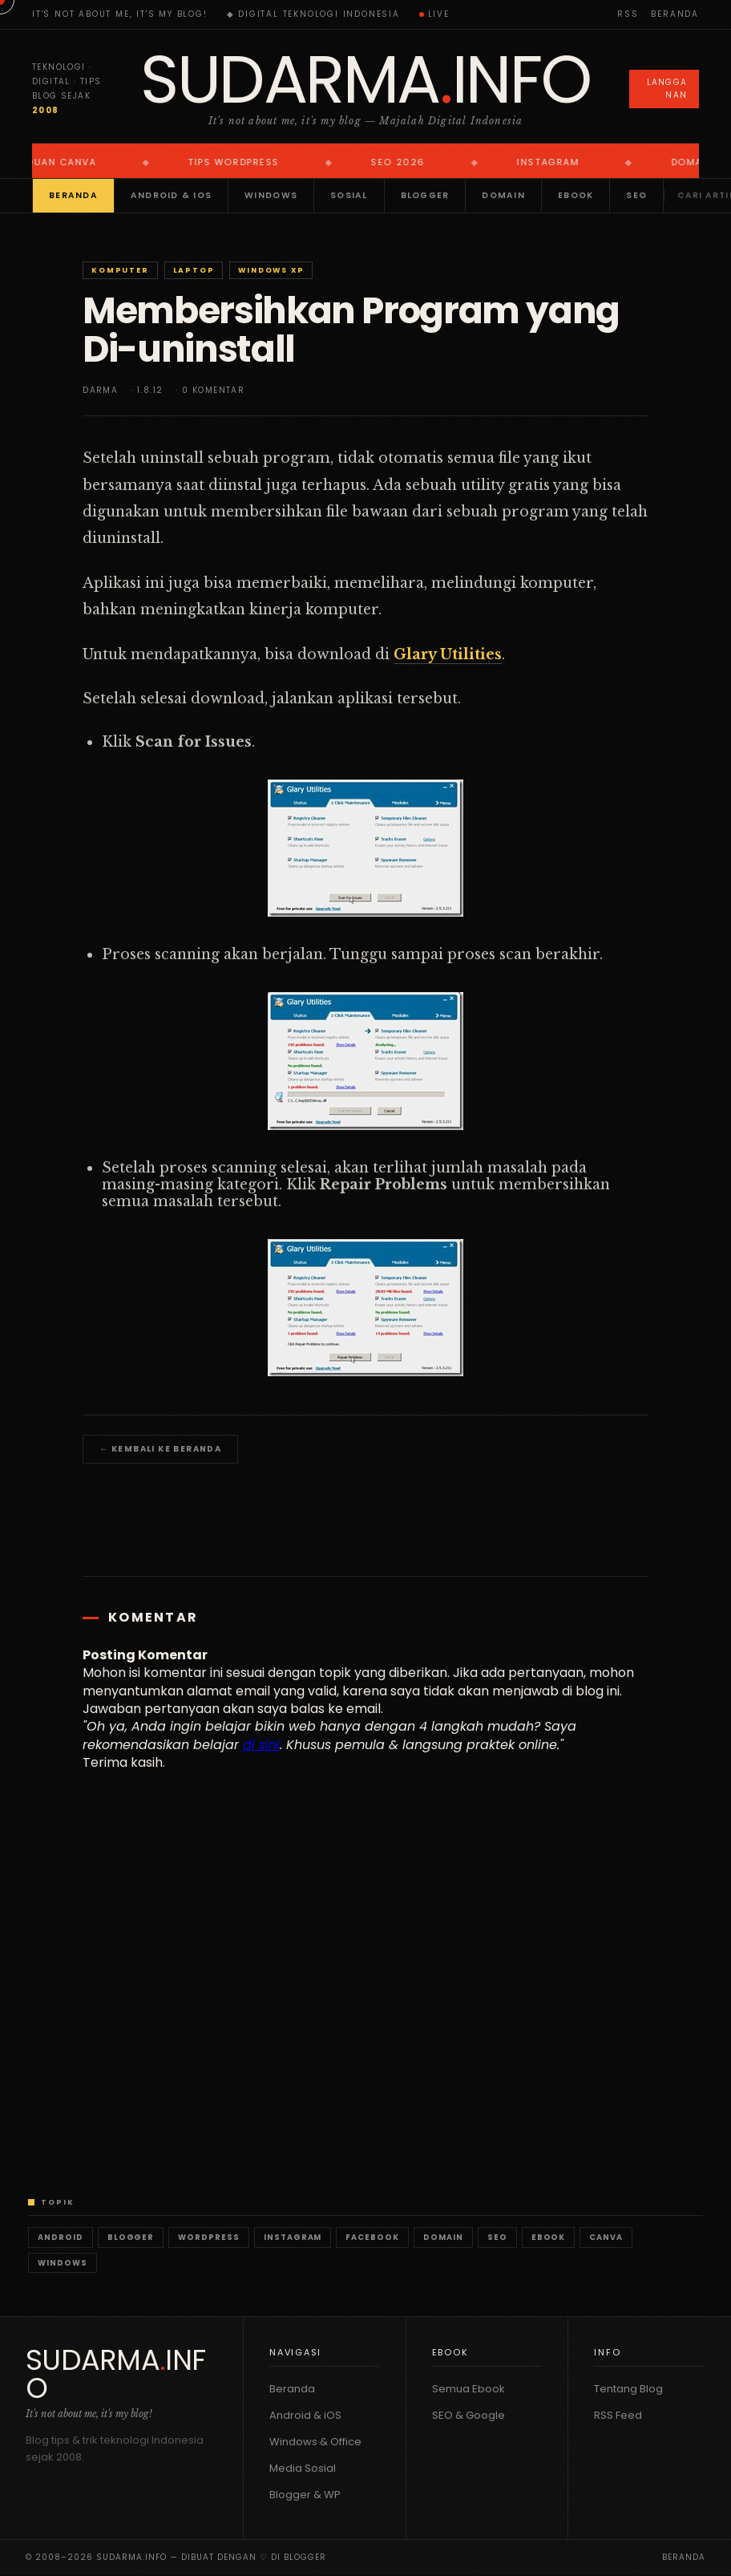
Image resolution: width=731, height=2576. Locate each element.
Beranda (675, 14)
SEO (636, 195)
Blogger (425, 195)
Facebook (372, 2237)
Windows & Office (315, 2441)
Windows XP (271, 270)
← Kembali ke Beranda (160, 1449)
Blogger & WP (305, 2494)
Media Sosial (302, 2468)
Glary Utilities (448, 654)
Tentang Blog (628, 2388)
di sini (261, 1745)
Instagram (293, 2237)
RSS (627, 14)
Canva (606, 2237)
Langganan (667, 88)
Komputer (119, 270)
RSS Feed (618, 2415)
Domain (503, 195)
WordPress (209, 2237)
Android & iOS (171, 195)
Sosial (349, 195)
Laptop (194, 270)
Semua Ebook (468, 2388)
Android (60, 2237)
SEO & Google (468, 2415)
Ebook (575, 195)
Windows (270, 195)
